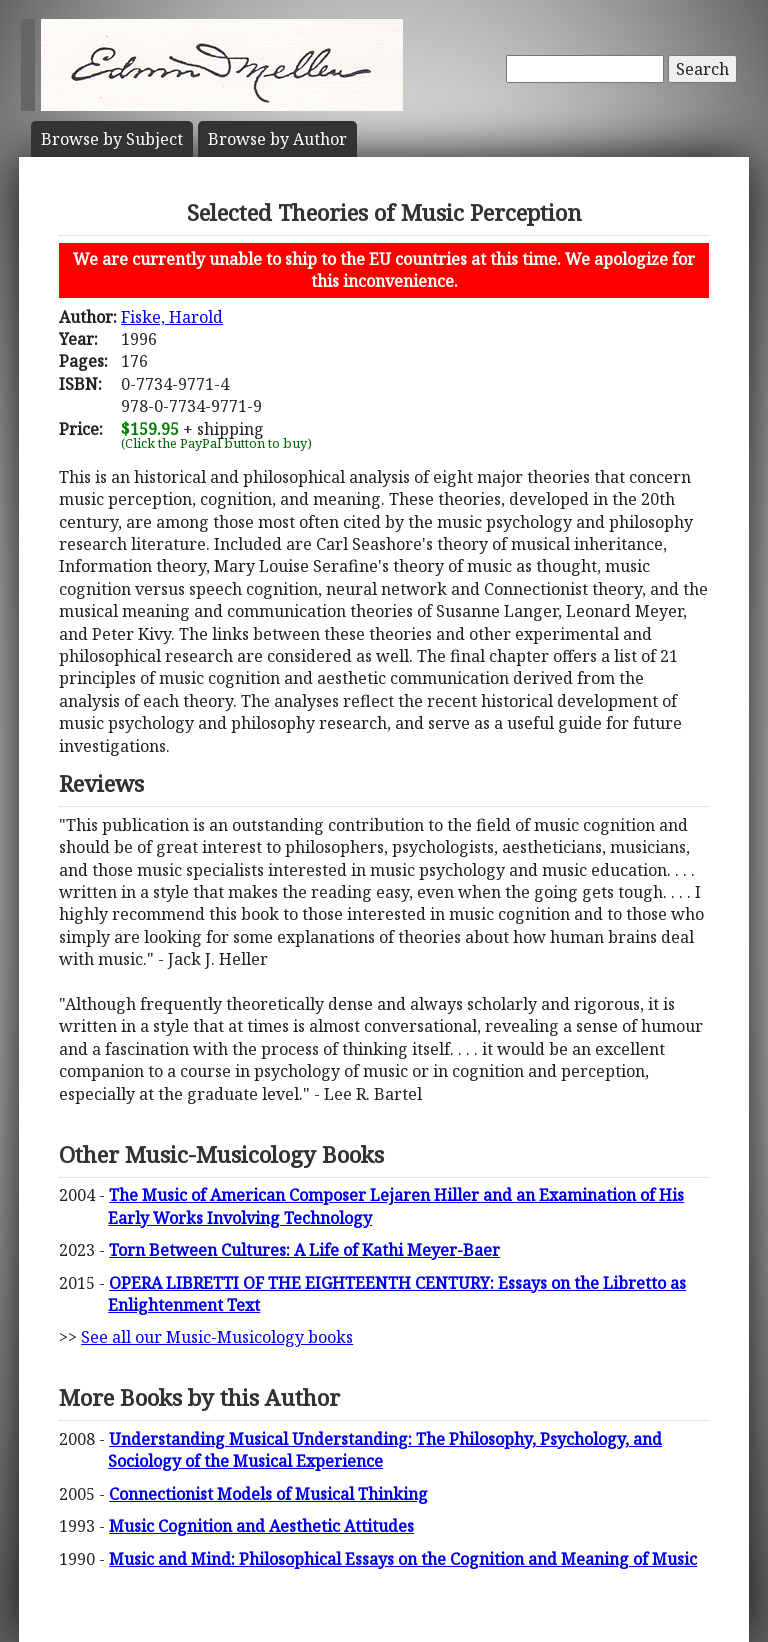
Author (277, 139)
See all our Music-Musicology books (217, 1337)
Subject (112, 139)
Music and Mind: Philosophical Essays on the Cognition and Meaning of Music (403, 1559)
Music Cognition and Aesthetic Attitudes (261, 1526)
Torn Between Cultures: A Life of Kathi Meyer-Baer (304, 1250)
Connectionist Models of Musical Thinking (268, 1494)
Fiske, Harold (172, 317)
